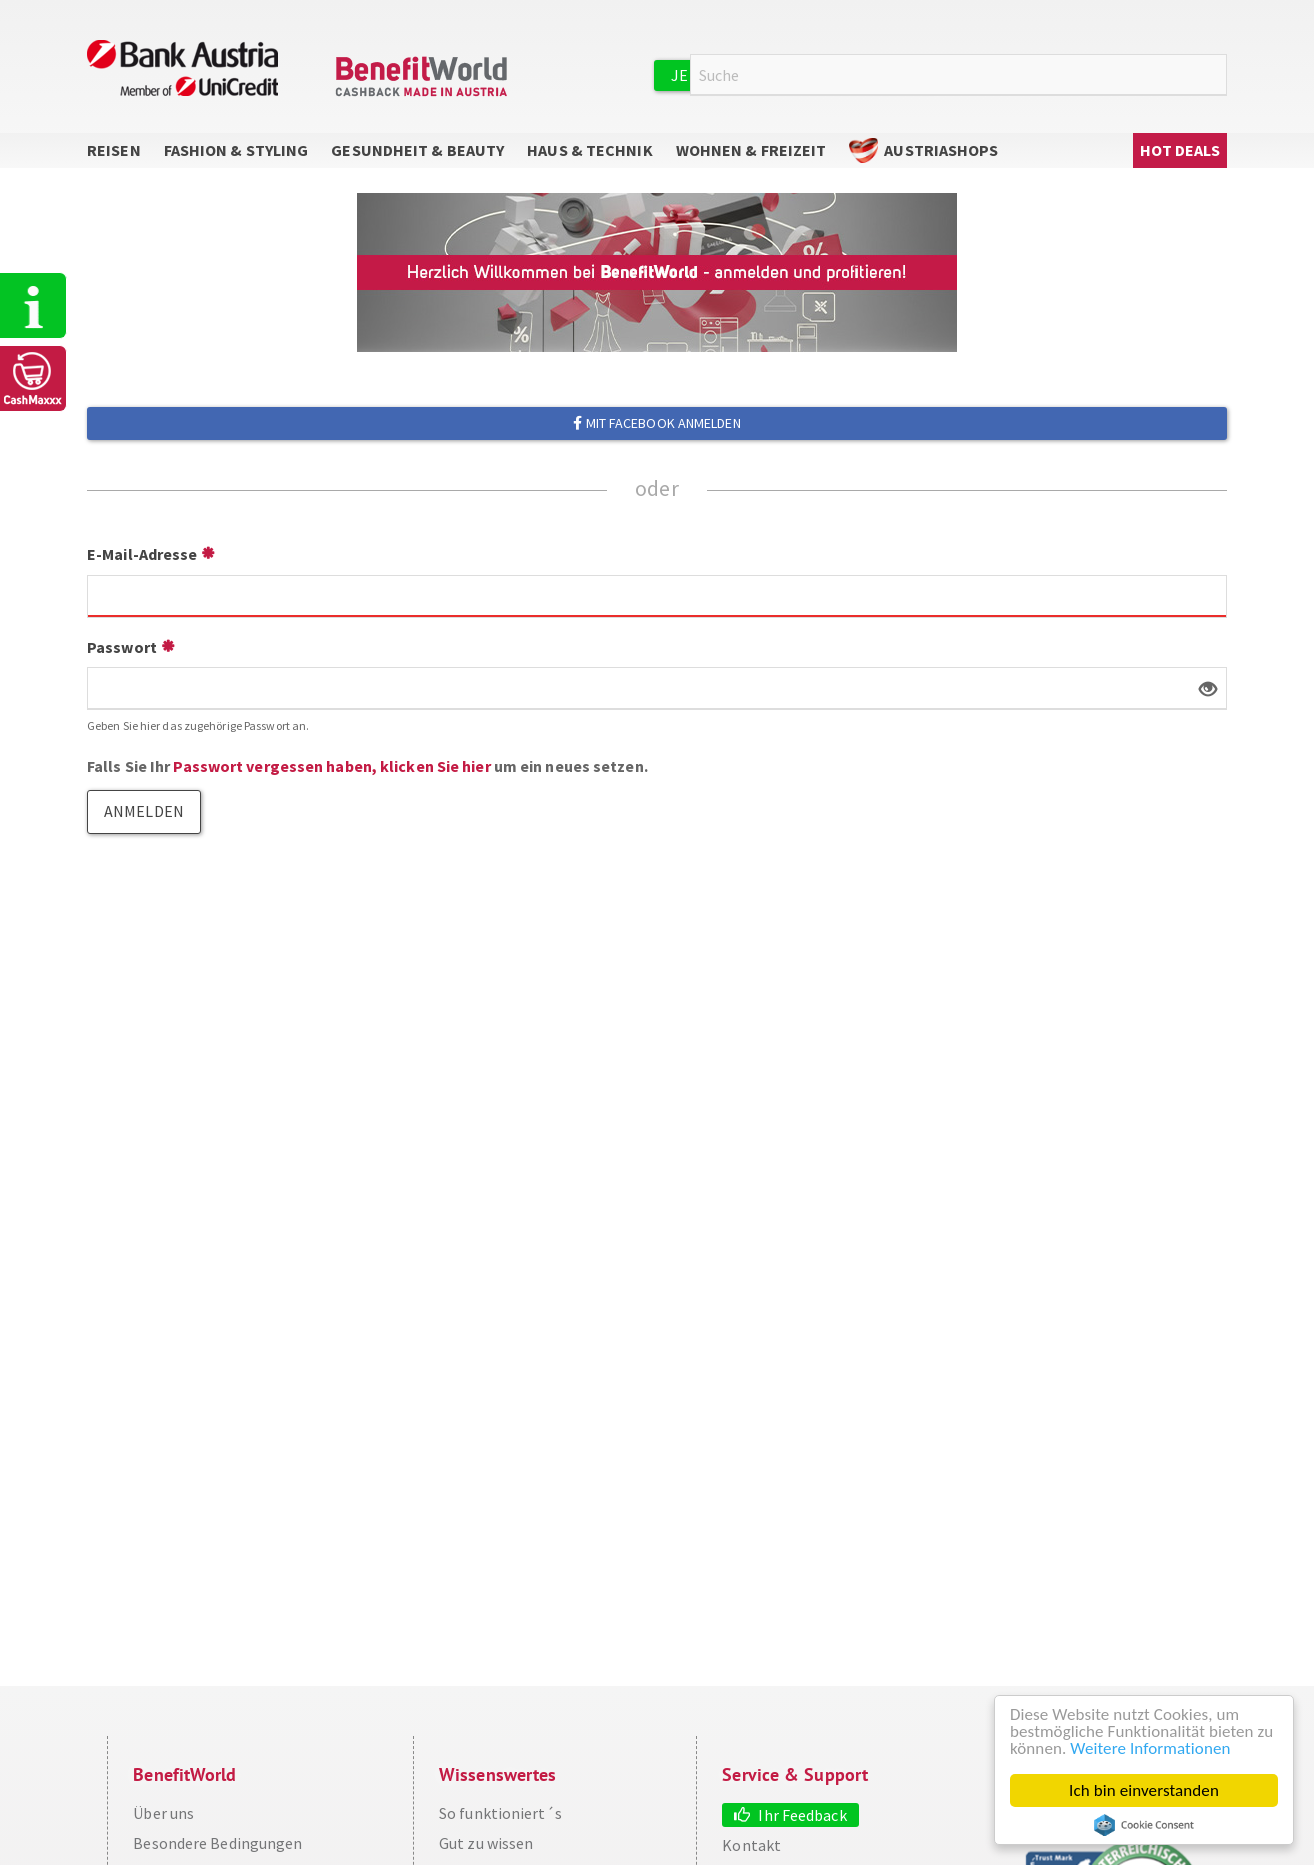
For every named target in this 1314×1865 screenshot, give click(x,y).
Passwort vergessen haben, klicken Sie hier (331, 766)
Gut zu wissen (486, 1843)
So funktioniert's (33, 305)
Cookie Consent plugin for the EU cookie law (1144, 1825)
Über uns (163, 1813)
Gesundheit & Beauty (417, 150)
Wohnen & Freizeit (751, 150)
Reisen (114, 150)
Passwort (122, 647)
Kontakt (751, 1845)
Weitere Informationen (1150, 1748)
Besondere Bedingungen (217, 1843)
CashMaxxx (33, 378)
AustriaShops (941, 150)
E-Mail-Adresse (142, 554)
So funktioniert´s (500, 1813)
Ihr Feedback (802, 1815)
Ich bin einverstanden (1144, 1790)
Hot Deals (1180, 150)
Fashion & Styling (236, 150)
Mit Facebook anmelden (656, 423)
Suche (1215, 75)
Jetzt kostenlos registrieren (794, 75)
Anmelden (997, 74)
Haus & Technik (589, 150)
